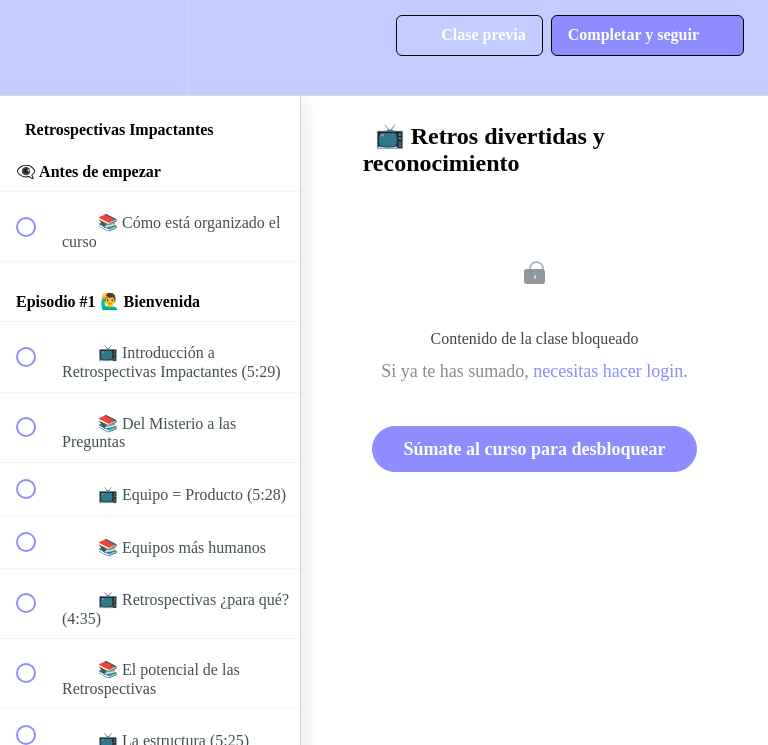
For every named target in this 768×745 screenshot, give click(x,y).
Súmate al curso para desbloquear (534, 449)
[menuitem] (150, 47)
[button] (37, 47)
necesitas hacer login (608, 371)
